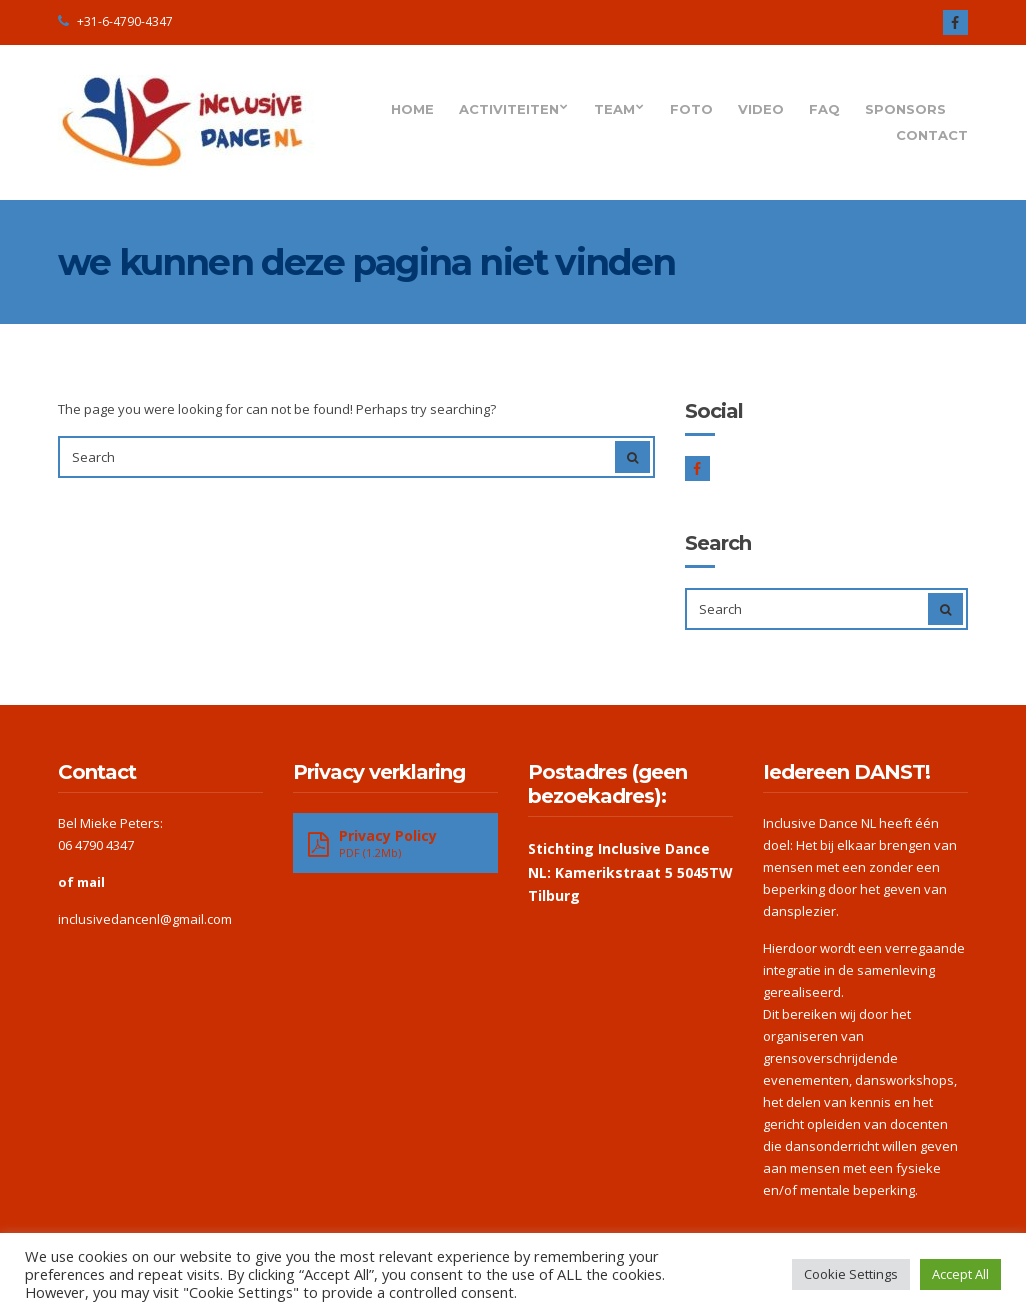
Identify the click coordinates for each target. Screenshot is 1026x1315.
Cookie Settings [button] (851, 1274)
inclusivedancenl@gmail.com (145, 919)
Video (761, 109)
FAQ (824, 109)
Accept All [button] (960, 1274)
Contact (932, 135)
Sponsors (905, 109)
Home (412, 109)
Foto (691, 109)
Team (614, 109)
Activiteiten (509, 109)
